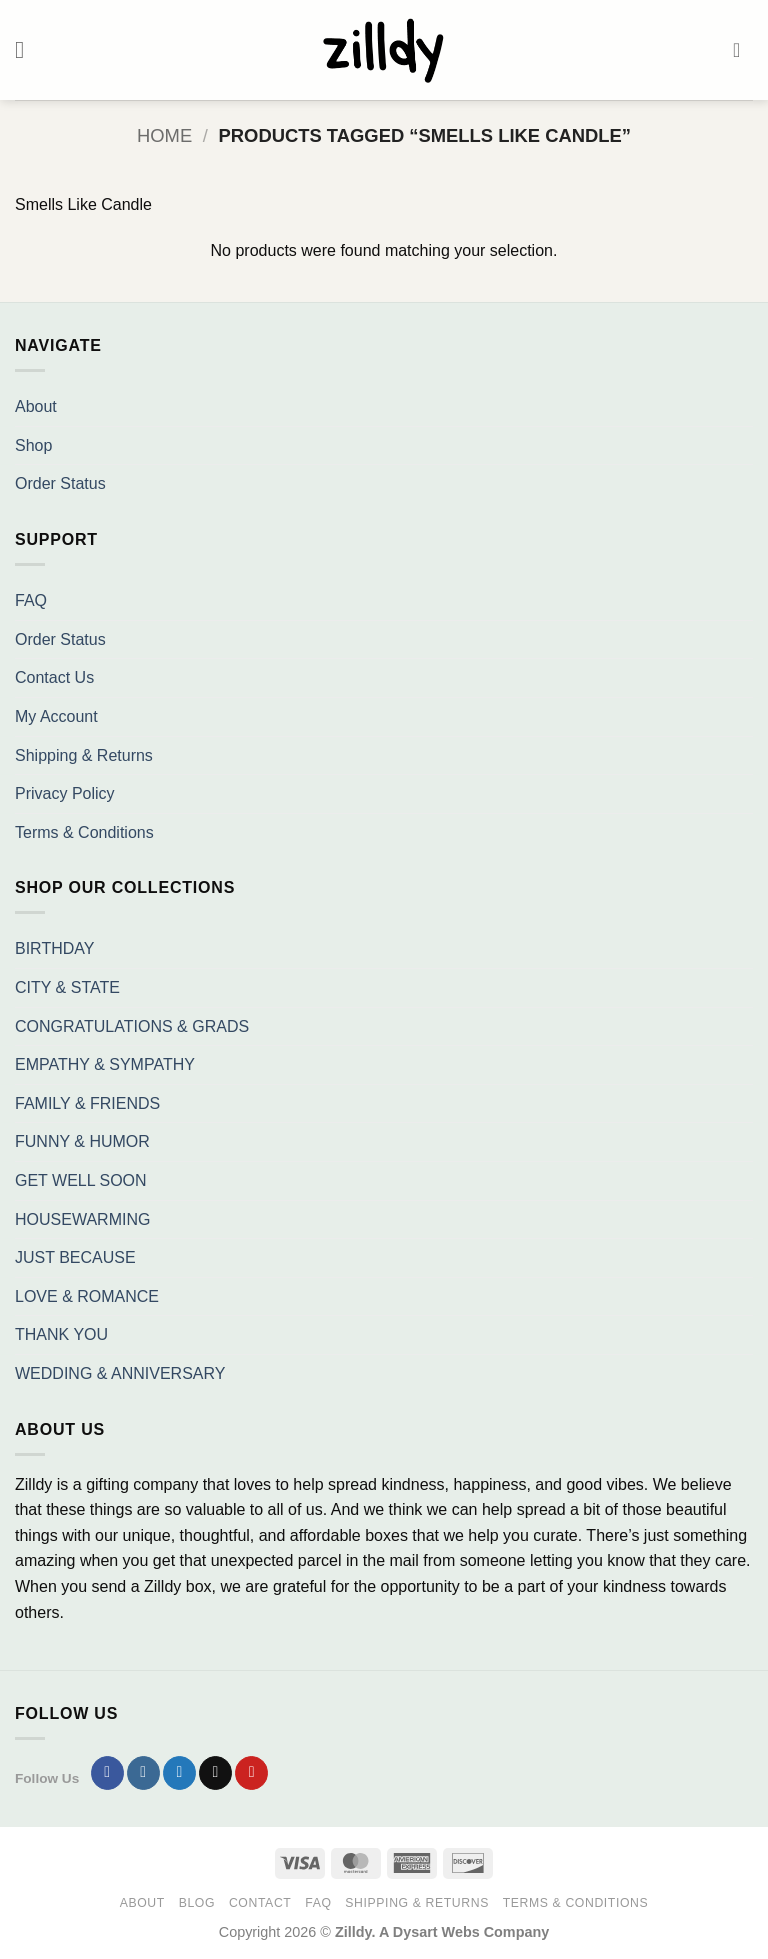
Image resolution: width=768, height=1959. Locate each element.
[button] (27, 49)
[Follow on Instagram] (143, 1773)
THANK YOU (61, 1334)
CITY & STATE (67, 987)
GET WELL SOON (81, 1180)
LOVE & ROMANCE (87, 1296)
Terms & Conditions (84, 832)
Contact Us (54, 677)
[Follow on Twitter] (179, 1773)
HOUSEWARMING (82, 1219)
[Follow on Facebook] (107, 1773)
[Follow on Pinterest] (251, 1773)
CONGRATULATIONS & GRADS (132, 1026)
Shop (33, 445)
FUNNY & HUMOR (82, 1141)
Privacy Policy (65, 793)
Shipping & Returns (84, 755)
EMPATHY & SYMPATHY (105, 1064)
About (36, 406)
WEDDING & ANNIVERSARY (120, 1373)
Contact (260, 1903)
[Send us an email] (215, 1773)
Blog (197, 1903)
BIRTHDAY (54, 948)
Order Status (60, 483)
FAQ (31, 600)
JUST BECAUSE (75, 1257)
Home (164, 135)
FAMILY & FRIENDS (87, 1103)
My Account (56, 716)
